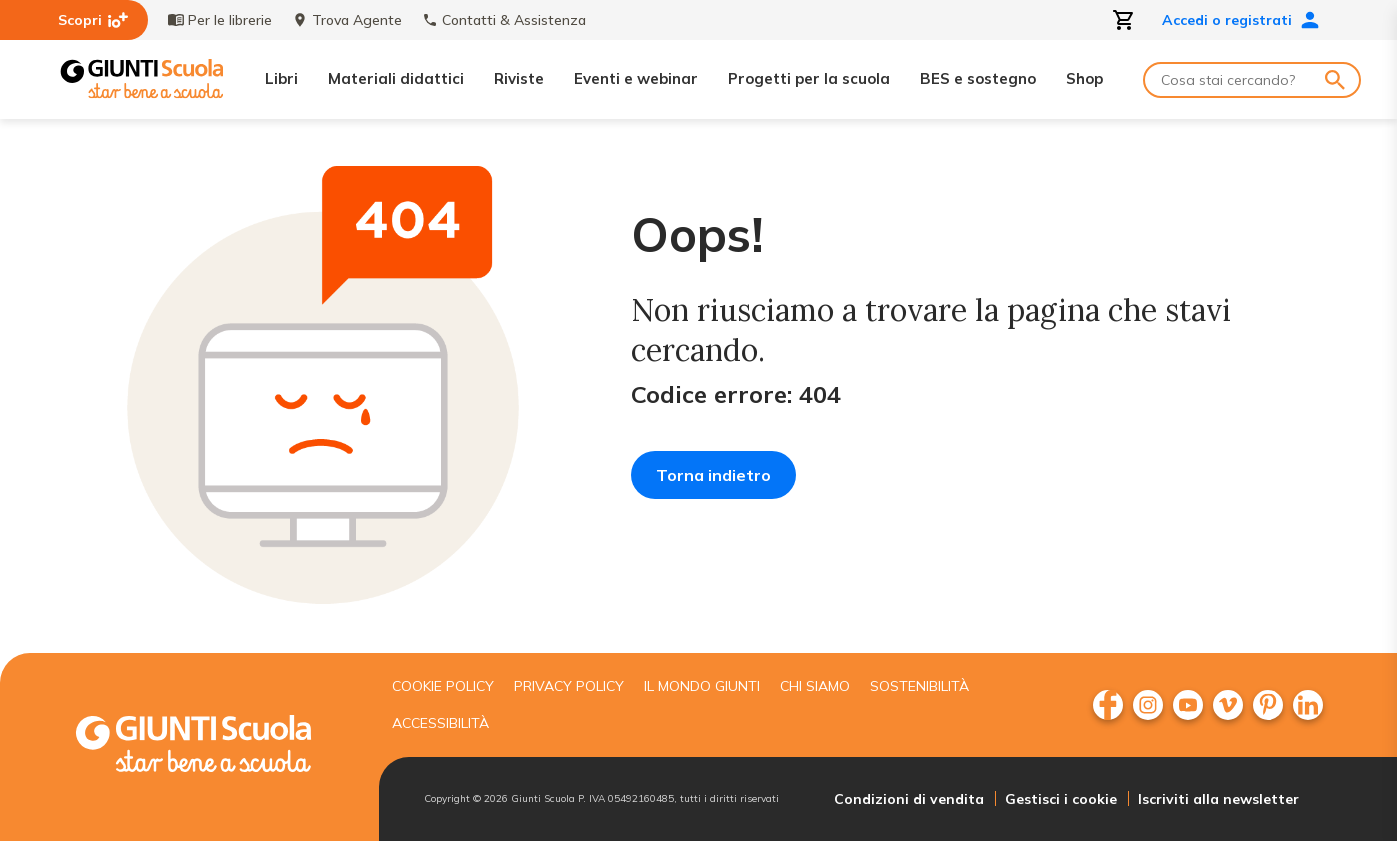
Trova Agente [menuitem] (347, 20)
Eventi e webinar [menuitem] (636, 78)
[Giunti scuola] (214, 746)
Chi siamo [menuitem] (815, 686)
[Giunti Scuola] (142, 79)
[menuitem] (1108, 705)
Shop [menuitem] (1084, 78)
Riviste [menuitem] (519, 78)
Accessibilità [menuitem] (440, 723)
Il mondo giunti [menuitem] (702, 686)
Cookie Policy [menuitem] (443, 686)
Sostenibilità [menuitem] (919, 686)
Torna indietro (713, 475)
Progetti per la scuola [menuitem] (809, 78)
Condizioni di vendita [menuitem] (909, 799)
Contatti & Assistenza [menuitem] (504, 20)
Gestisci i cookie (1061, 799)
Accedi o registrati (1241, 20)
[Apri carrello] (1124, 20)
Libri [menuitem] (281, 78)
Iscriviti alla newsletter (1218, 799)
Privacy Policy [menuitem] (569, 686)
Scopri (93, 20)
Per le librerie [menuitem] (220, 20)
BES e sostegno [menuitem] (978, 78)
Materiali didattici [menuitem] (396, 78)
